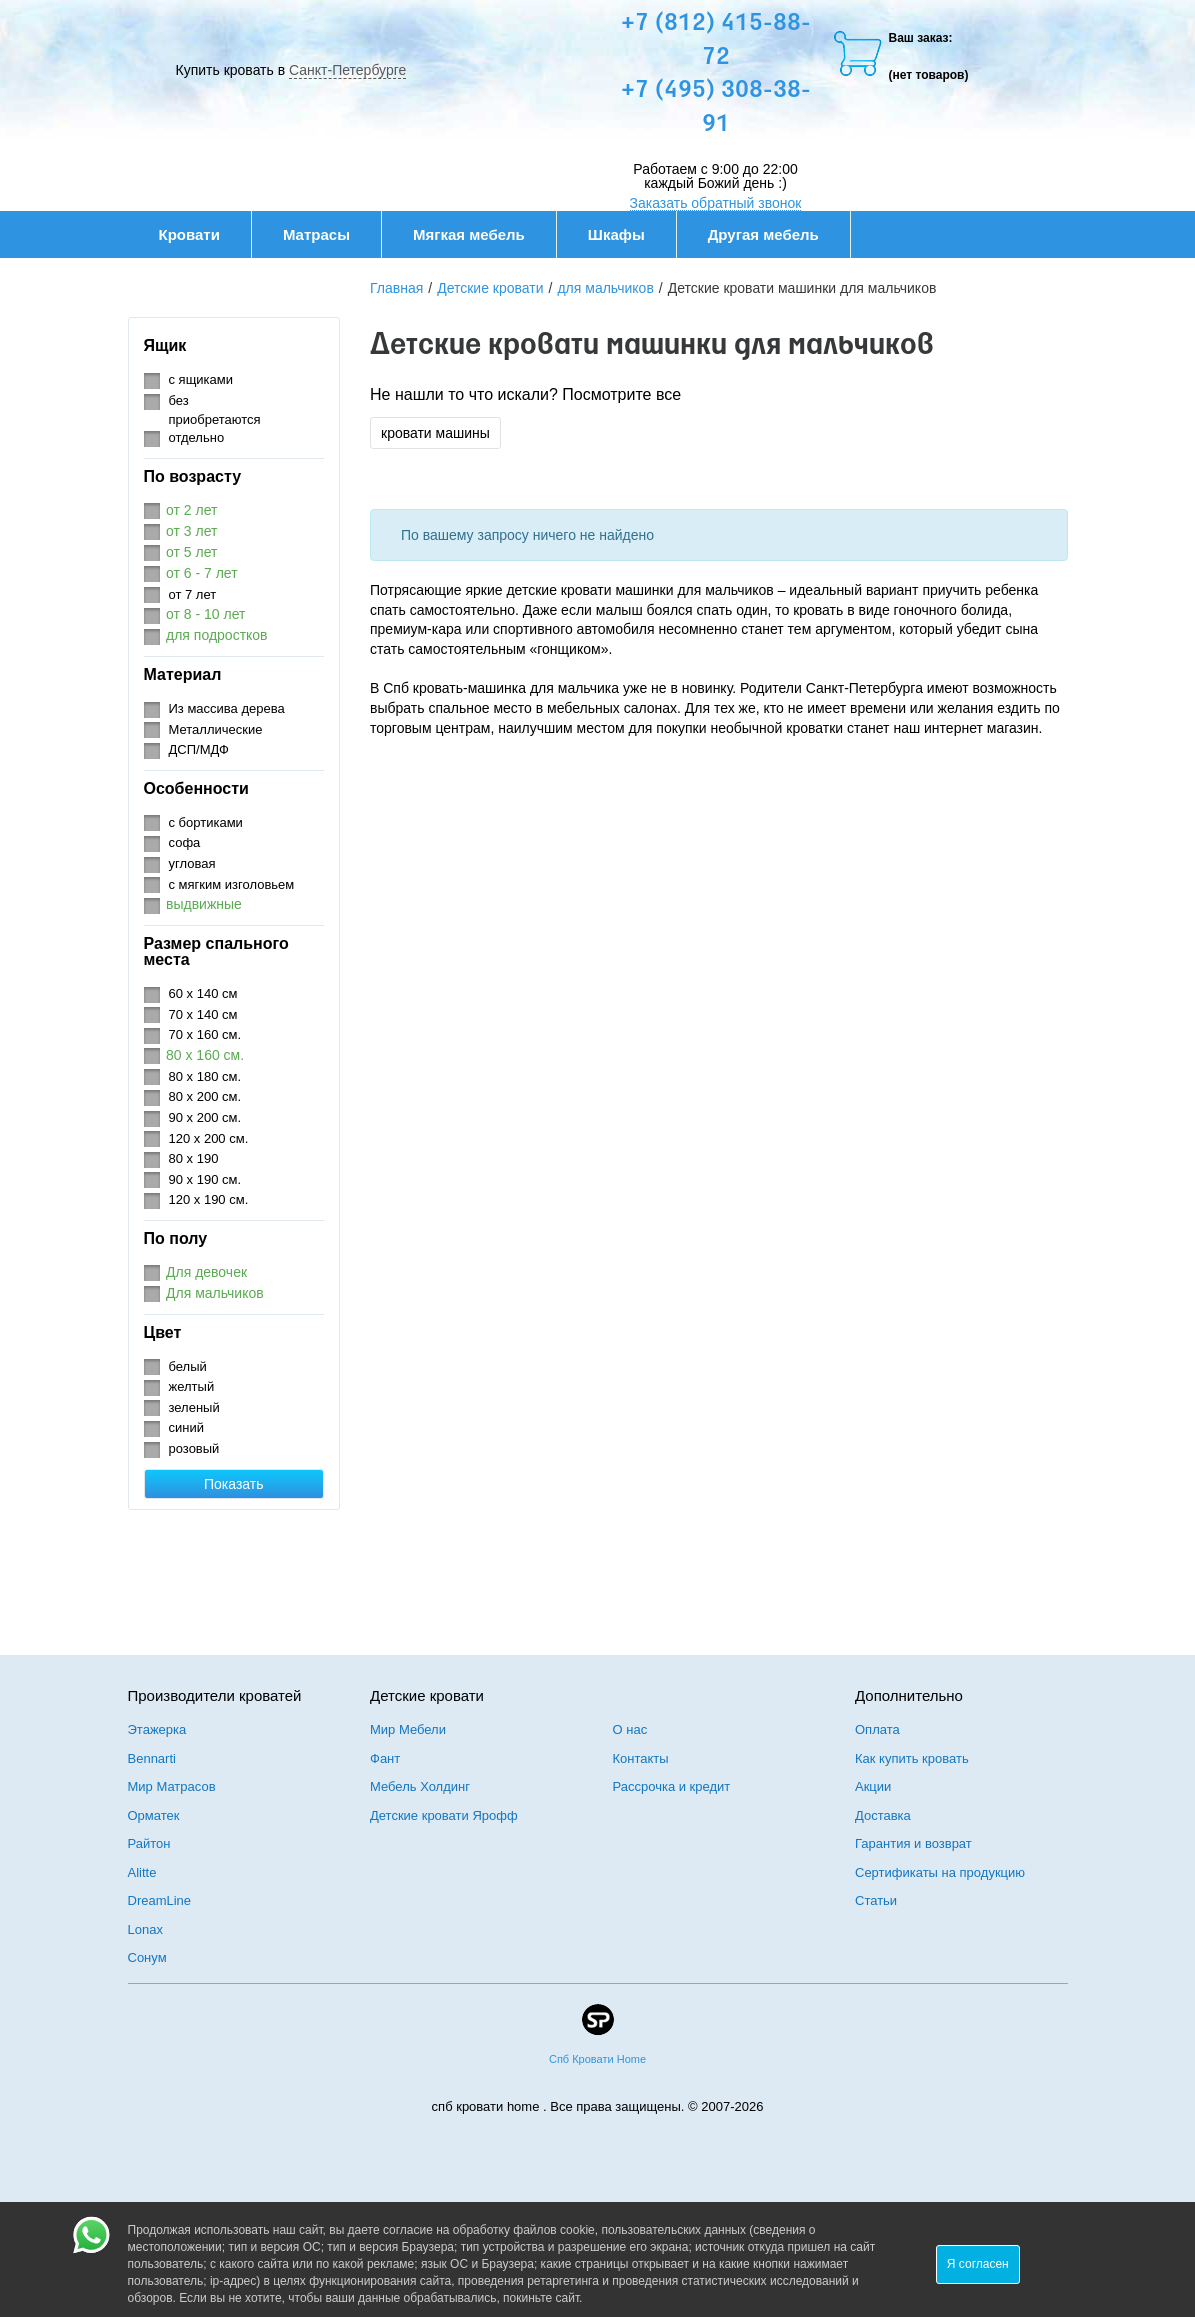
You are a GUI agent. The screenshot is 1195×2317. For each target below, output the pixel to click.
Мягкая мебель (479, 234)
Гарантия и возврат (913, 1843)
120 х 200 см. (209, 1138)
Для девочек (206, 1272)
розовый (194, 1448)
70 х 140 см (203, 1014)
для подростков (217, 635)
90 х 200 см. (205, 1117)
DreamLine (160, 1900)
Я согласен (978, 2264)
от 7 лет (193, 594)
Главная (396, 288)
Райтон (149, 1843)
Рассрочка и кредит (672, 1786)
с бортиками (206, 822)
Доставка (883, 1815)
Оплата (877, 1729)
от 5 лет (191, 552)
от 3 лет (191, 531)
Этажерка (157, 1729)
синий (186, 1427)
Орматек (154, 1815)
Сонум (147, 1957)
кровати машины (435, 433)
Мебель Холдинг (420, 1786)
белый (188, 1366)
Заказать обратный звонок (716, 203)
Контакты (641, 1758)
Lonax (145, 1929)
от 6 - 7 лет (202, 573)
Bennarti (152, 1758)
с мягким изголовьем (232, 884)
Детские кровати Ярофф (444, 1815)
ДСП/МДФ (199, 749)
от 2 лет (191, 510)
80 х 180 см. (205, 1076)
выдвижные (204, 904)
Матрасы (316, 234)
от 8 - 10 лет (205, 614)
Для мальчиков (215, 1293)
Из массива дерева (227, 708)
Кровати (200, 234)
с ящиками (201, 379)
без (179, 400)
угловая (192, 863)
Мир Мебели (408, 1729)
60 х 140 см (203, 993)
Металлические (216, 729)
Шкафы (616, 234)
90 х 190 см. (205, 1179)
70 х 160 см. (205, 1034)
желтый (192, 1386)
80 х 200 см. (205, 1096)
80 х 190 (194, 1158)
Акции (873, 1786)
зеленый (194, 1407)
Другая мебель (774, 234)
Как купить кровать (912, 1758)
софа (185, 842)
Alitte (142, 1872)
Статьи (876, 1900)
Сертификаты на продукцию (940, 1872)
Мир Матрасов (172, 1786)
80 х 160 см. (205, 1055)
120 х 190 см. (209, 1199)
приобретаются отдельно (215, 429)
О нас (630, 1729)
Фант (385, 1758)
